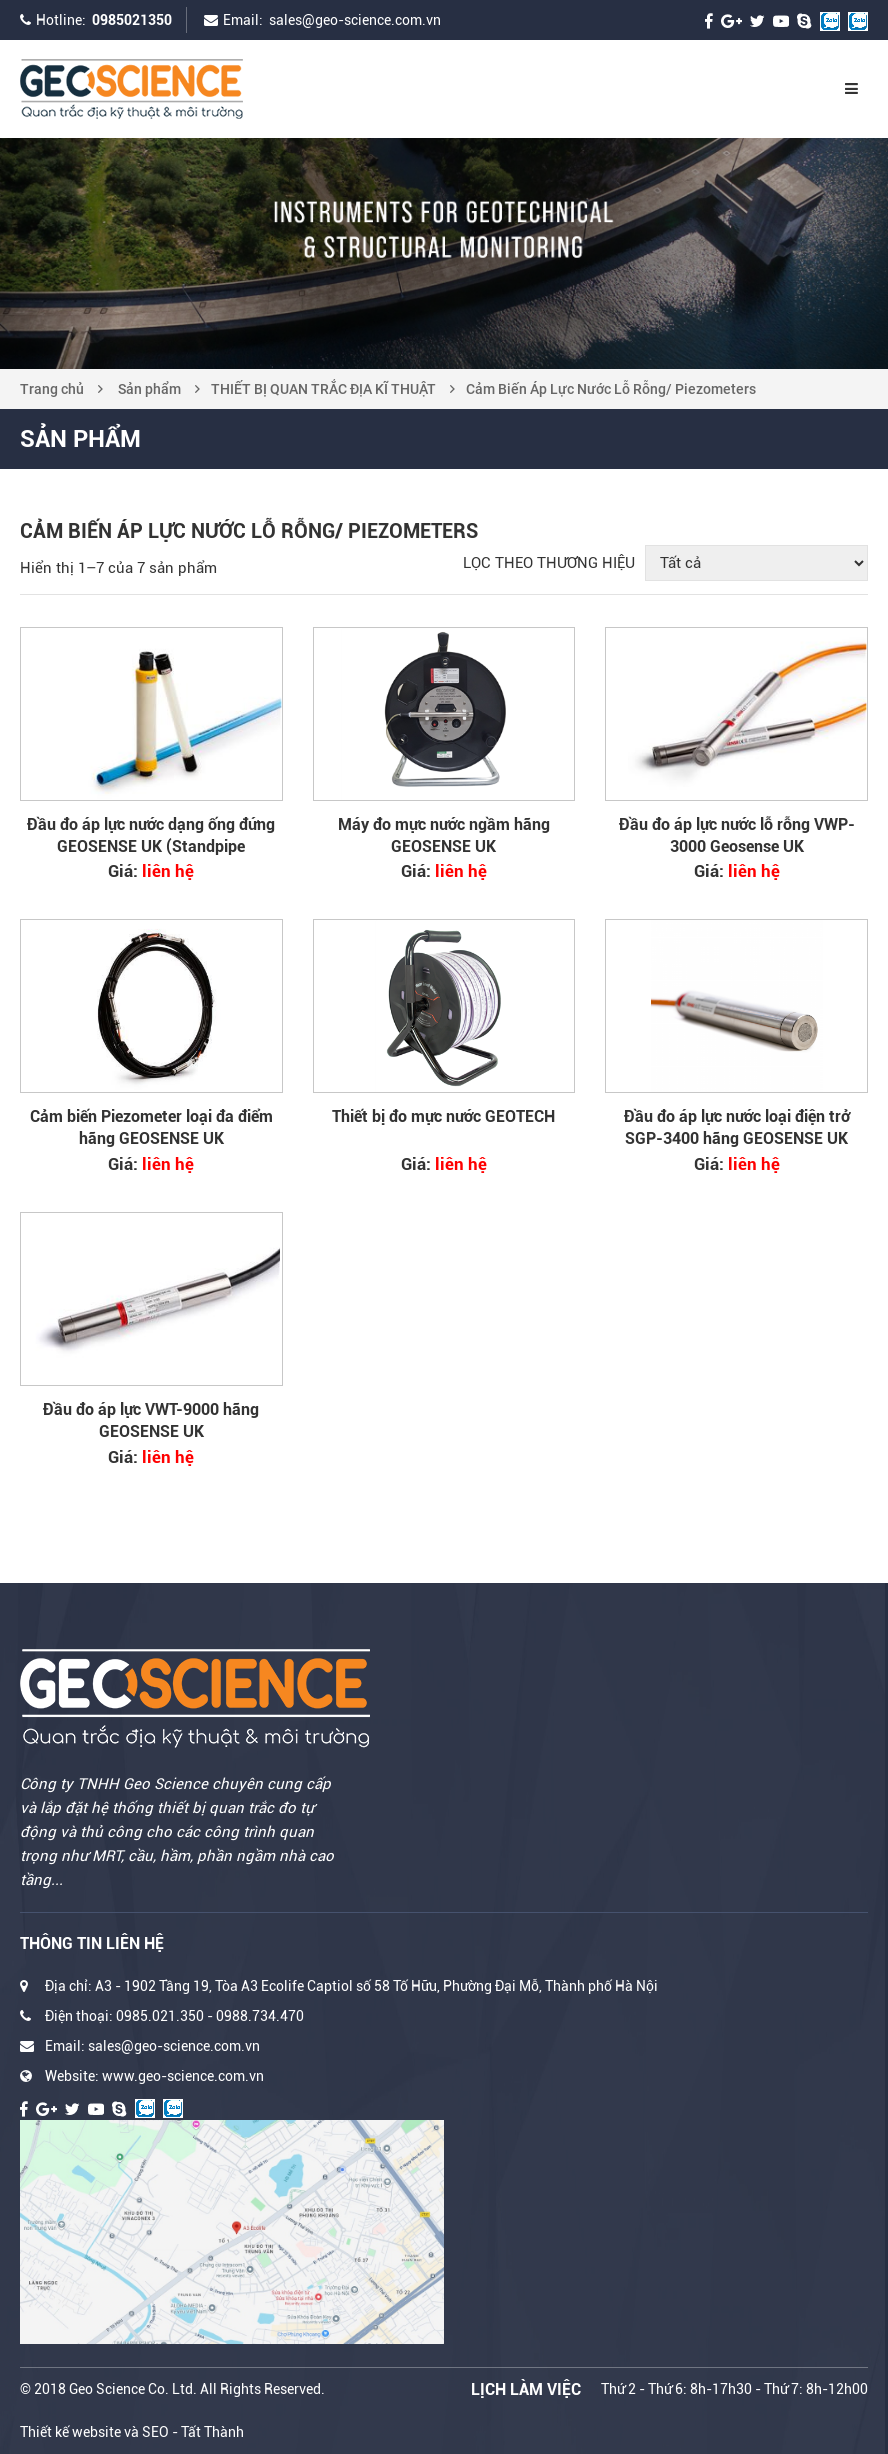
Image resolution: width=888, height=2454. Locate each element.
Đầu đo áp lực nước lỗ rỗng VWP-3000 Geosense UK (737, 835)
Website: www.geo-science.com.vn (154, 2076)
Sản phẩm (149, 389)
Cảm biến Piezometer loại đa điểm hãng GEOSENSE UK (151, 1127)
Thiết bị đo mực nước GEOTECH (443, 1116)
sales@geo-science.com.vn (355, 20)
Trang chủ (52, 389)
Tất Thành (212, 2432)
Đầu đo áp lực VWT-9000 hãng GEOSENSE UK (151, 1420)
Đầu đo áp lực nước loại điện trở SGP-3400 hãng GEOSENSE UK (737, 1127)
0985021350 (132, 20)
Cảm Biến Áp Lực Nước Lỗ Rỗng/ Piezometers (611, 389)
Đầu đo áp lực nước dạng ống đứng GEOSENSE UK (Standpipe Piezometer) (151, 836)
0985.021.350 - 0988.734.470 (210, 2016)
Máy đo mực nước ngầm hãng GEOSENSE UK (444, 835)
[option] (444, 253)
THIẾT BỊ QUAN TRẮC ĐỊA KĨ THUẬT (323, 389)
